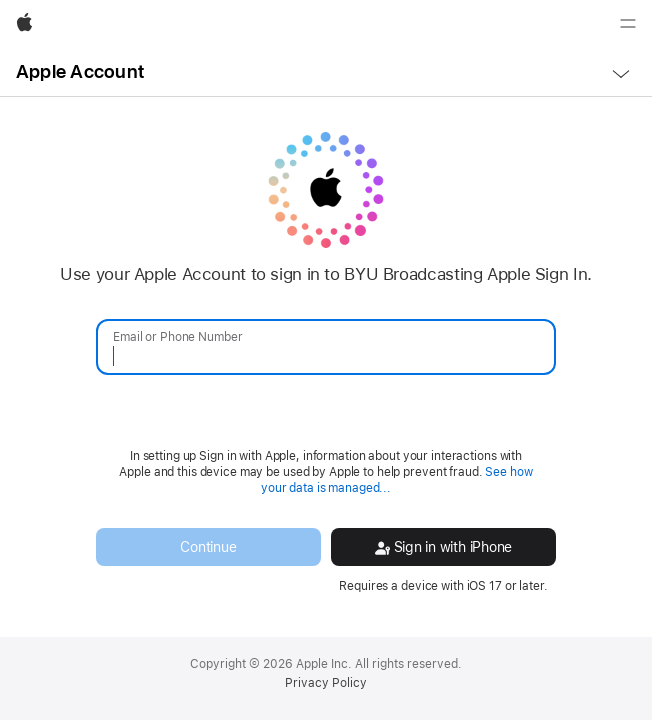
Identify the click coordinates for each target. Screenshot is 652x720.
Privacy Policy (326, 683)
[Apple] (24, 24)
